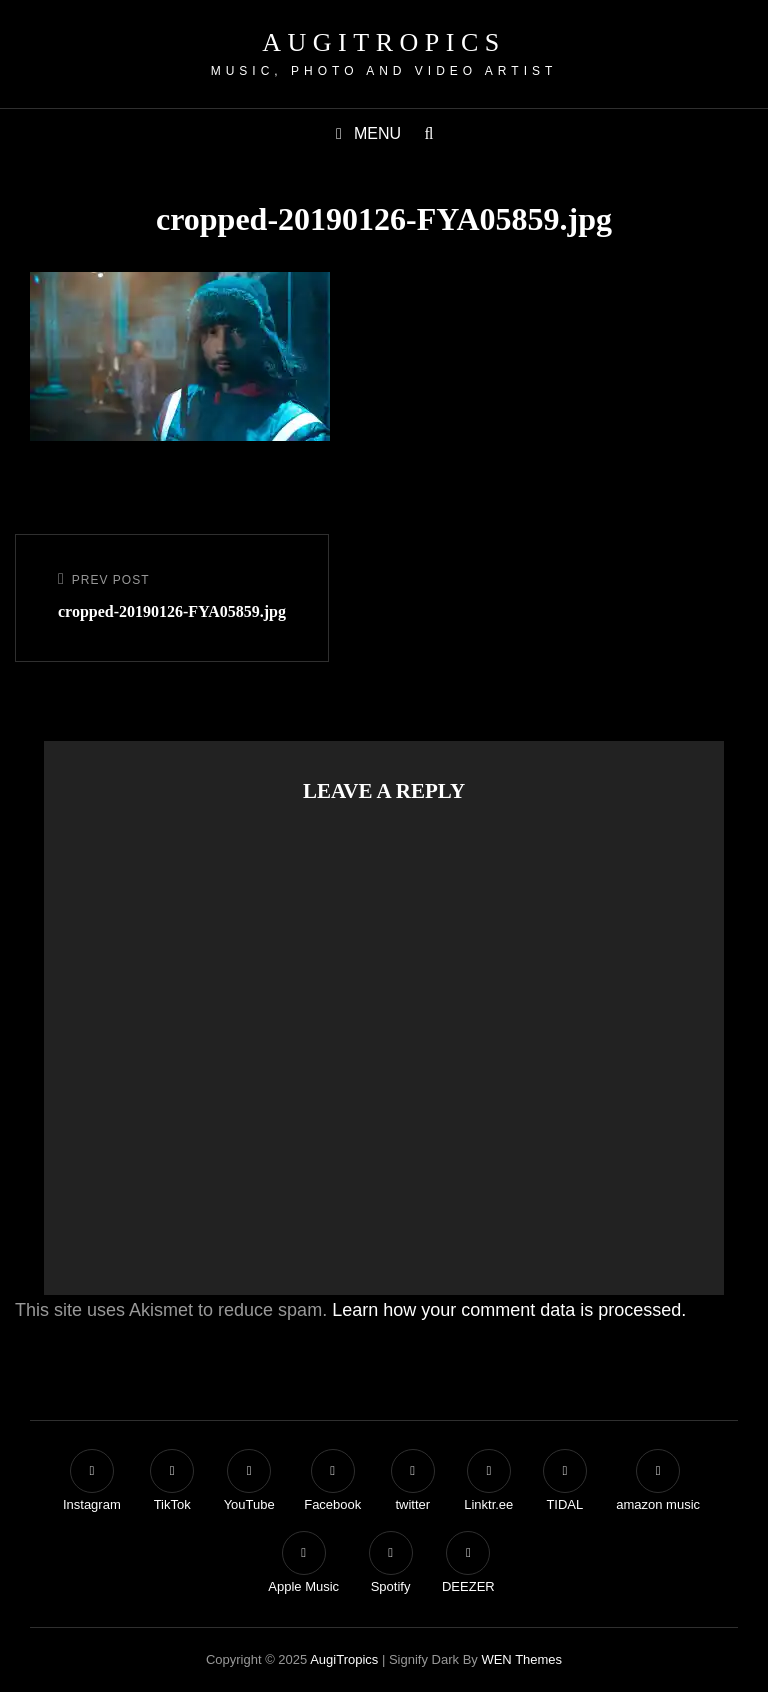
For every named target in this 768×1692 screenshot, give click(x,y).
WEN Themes (521, 1659)
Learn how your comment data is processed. (509, 1310)
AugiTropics (383, 42)
